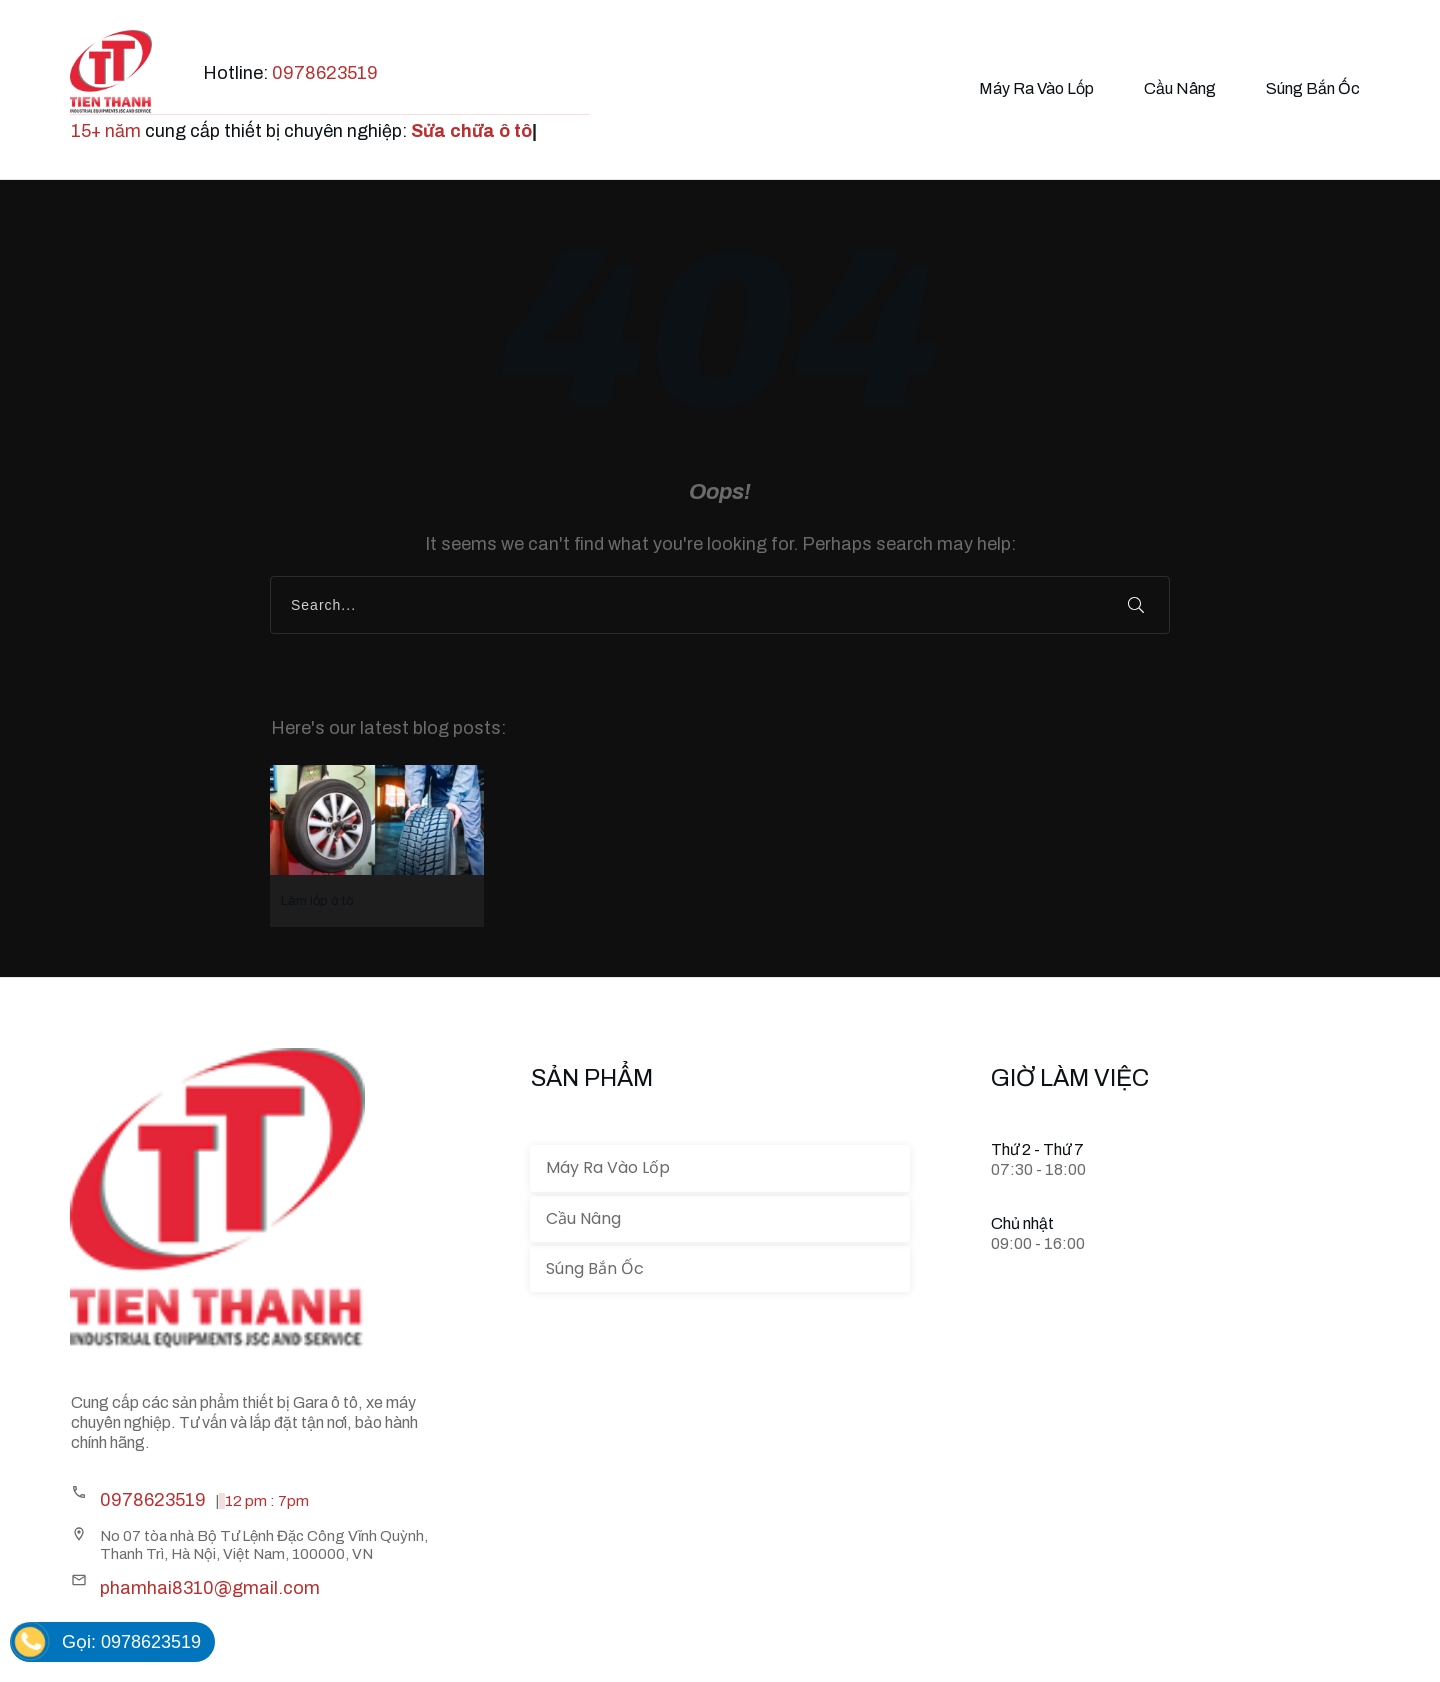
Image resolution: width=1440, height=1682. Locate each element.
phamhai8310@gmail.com (210, 1588)
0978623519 (325, 73)
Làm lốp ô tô (377, 846)
